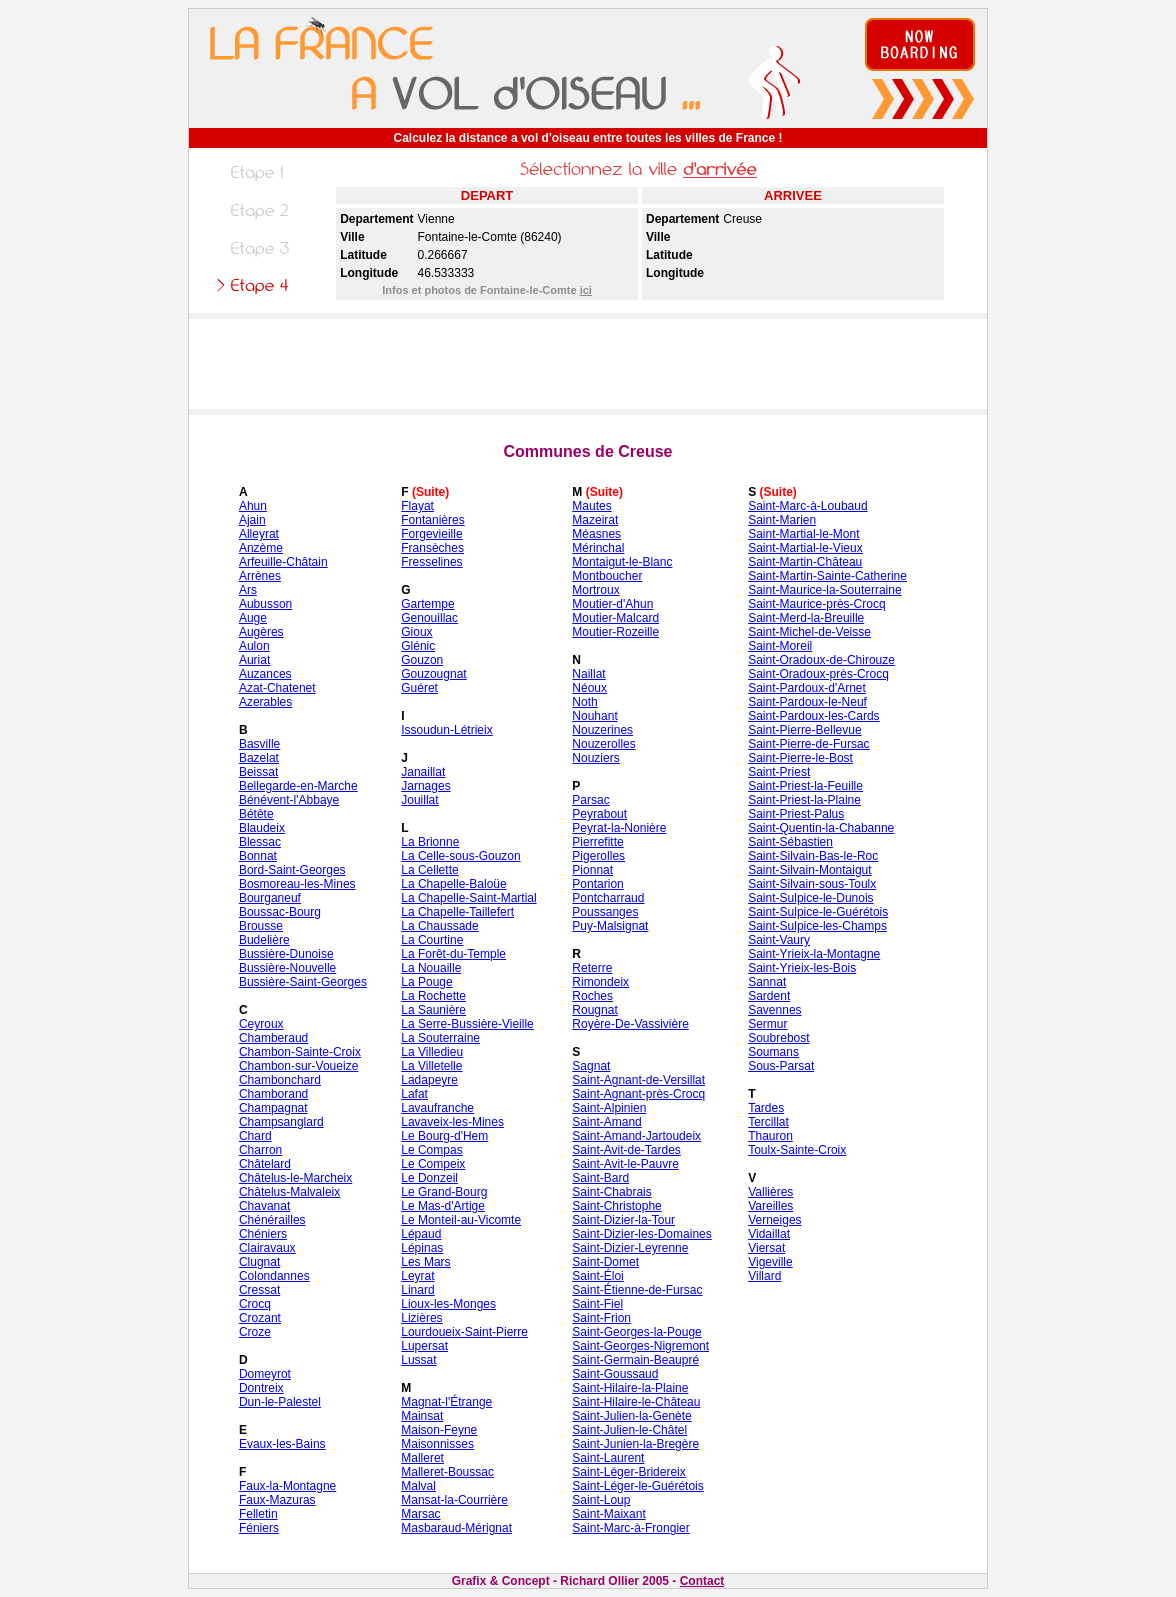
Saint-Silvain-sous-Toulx (812, 884)
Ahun (253, 506)
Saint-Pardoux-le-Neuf (807, 702)
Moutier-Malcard (615, 618)
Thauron (770, 1136)
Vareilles (770, 1206)
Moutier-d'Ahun (612, 604)
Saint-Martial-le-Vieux (805, 548)
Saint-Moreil (780, 646)
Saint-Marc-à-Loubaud (807, 506)
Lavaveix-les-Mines (452, 1122)
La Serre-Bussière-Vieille (467, 1024)
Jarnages (425, 786)
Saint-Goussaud (615, 1374)
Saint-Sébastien (790, 842)
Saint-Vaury (779, 940)
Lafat (414, 1094)
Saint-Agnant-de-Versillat (638, 1080)
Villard (764, 1276)
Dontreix (261, 1388)
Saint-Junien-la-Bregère (635, 1444)
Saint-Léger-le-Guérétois (637, 1486)
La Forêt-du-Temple (453, 954)
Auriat (254, 660)
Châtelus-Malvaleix (289, 1192)
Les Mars (425, 1262)
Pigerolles (598, 856)
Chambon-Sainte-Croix (300, 1052)
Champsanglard (281, 1122)
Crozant (260, 1318)
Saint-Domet (605, 1262)
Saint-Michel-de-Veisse (809, 632)
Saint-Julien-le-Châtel (629, 1430)
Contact (702, 1581)
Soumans (773, 1052)
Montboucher (607, 576)
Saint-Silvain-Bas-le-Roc (813, 856)
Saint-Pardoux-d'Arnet (807, 688)
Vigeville (770, 1262)
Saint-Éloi (597, 1276)
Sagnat (591, 1066)
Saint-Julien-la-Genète (631, 1416)
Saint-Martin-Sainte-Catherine (827, 576)
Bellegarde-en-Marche (298, 786)
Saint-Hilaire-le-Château (636, 1402)
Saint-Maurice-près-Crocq (816, 604)
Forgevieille (431, 534)
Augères (261, 632)
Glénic (418, 646)
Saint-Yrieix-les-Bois (802, 968)
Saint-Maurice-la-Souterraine (824, 590)
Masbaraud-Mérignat (456, 1528)
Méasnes (596, 534)
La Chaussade (439, 926)
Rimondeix (600, 982)
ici (586, 290)
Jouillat (419, 800)
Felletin (258, 1514)
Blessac (260, 842)
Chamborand (273, 1094)
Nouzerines (602, 730)
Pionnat (592, 870)
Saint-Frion (601, 1318)
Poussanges (605, 912)
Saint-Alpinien (609, 1108)
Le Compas (431, 1150)
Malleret (422, 1458)
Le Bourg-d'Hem (444, 1136)
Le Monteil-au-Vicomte (461, 1220)
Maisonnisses (437, 1444)
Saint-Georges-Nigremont (640, 1346)
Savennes (774, 1010)
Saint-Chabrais (611, 1192)
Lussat (418, 1360)
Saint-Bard (600, 1178)
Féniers (259, 1528)
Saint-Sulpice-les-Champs (817, 926)
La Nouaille (431, 968)
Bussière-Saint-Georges (303, 982)
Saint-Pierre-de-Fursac (808, 744)
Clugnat (259, 1262)
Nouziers (595, 758)
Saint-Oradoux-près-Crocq (818, 674)
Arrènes (260, 576)
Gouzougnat (433, 674)
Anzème (261, 548)
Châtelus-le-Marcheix (295, 1178)
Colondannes (274, 1276)
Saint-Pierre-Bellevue (804, 730)
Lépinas (422, 1248)
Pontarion (597, 884)
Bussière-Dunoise (286, 954)
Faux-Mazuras (277, 1500)
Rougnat (594, 1010)
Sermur (767, 1024)
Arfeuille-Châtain (283, 562)
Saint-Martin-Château (805, 562)
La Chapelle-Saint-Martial (468, 898)
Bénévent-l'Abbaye (289, 800)
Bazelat (259, 758)
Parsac (590, 800)
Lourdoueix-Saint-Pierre (464, 1332)
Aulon (254, 646)
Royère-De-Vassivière (630, 1024)
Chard (255, 1136)
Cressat (259, 1290)
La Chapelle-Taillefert (457, 912)
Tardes (766, 1108)
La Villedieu (432, 1052)
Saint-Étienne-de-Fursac (637, 1290)
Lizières (421, 1318)
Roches (592, 996)
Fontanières (432, 520)
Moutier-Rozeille (615, 632)
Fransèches (432, 548)
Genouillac (429, 618)
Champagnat (273, 1108)
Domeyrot (265, 1374)
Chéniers (263, 1234)
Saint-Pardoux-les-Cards (813, 716)
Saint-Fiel (597, 1304)
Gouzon (422, 660)
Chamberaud (273, 1038)
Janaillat (423, 772)
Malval (418, 1486)
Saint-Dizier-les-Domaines (641, 1234)
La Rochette (433, 996)
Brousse (261, 926)
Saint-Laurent (608, 1458)
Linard (417, 1290)
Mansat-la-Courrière (454, 1500)
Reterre (592, 968)
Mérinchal (598, 548)
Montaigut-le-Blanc (622, 562)
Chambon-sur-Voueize (298, 1066)
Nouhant (594, 716)
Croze (255, 1332)
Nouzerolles (603, 744)
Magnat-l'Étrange (446, 1402)
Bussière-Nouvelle (287, 968)
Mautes (591, 506)
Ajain (252, 520)
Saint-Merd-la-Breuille (806, 618)
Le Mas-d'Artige (443, 1206)
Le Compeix (433, 1164)
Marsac (420, 1514)
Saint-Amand (606, 1122)
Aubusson (265, 604)
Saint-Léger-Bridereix (628, 1472)
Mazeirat (595, 520)
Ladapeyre (429, 1080)
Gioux (416, 632)
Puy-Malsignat (610, 926)
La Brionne (430, 842)
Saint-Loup (601, 1500)
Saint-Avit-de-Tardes (626, 1150)
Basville (259, 744)
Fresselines (431, 562)
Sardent (769, 996)
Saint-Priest (779, 772)
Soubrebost (778, 1038)
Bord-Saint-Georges (292, 870)
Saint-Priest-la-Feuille (805, 786)
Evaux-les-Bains (282, 1444)
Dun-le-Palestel (280, 1402)
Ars (248, 590)
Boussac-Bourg (280, 912)
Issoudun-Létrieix (446, 730)
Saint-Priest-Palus (796, 814)
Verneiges (774, 1220)
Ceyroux (261, 1024)
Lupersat (424, 1346)
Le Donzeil (429, 1178)
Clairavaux (267, 1248)
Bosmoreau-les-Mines (297, 884)
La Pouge (426, 982)
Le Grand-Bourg (444, 1192)
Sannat (767, 982)
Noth (584, 702)
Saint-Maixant (608, 1514)
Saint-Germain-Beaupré (635, 1360)
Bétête (256, 814)
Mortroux (595, 590)
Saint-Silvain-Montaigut (809, 870)
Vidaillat (769, 1234)
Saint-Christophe (616, 1206)
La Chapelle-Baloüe (453, 884)
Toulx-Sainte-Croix (797, 1150)
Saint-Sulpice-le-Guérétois (818, 912)
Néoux (589, 688)
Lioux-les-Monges (448, 1304)
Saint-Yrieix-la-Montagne (814, 954)
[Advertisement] (588, 364)
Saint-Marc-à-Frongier (630, 1528)
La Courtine (432, 940)
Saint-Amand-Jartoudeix (636, 1136)
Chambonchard (280, 1080)
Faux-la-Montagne (287, 1486)
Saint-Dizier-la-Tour (623, 1220)
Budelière (264, 940)
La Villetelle (431, 1066)
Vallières (770, 1192)
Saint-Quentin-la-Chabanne (821, 828)
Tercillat (768, 1122)
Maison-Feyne (439, 1430)
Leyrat (417, 1276)
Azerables (265, 702)
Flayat (417, 506)
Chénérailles (272, 1220)
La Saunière (433, 1010)
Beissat (258, 772)
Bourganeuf (270, 898)
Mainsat (422, 1416)
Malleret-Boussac (447, 1472)
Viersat (766, 1248)
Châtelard (265, 1164)
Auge (253, 618)
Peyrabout (599, 814)
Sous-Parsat (781, 1066)
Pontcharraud (608, 898)
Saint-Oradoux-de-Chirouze (821, 660)
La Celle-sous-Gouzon (460, 856)
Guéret (419, 688)
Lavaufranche (437, 1108)
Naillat (588, 674)
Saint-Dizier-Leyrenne (630, 1248)
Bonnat (258, 856)
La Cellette (429, 870)
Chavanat (264, 1206)
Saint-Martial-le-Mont (803, 534)
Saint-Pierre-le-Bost (800, 758)
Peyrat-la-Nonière (619, 828)
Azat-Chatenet (277, 688)
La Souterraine (440, 1038)
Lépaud (421, 1234)
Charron (260, 1150)
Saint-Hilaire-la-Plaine (630, 1388)
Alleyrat (259, 534)
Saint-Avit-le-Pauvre (625, 1164)
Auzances (265, 674)
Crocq (255, 1304)
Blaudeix (262, 828)
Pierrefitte (597, 842)
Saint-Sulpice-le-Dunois (810, 898)
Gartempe (427, 604)
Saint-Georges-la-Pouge (636, 1332)
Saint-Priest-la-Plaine (804, 800)
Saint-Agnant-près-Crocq (638, 1094)
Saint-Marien (782, 520)
